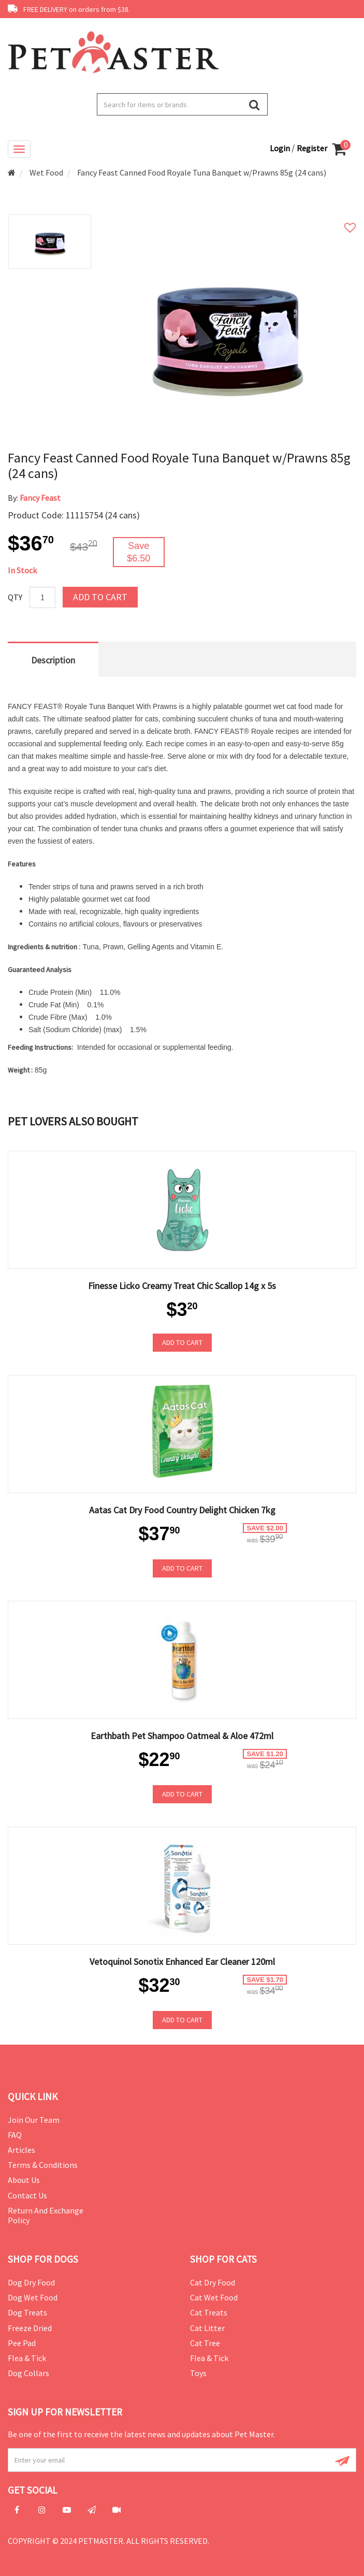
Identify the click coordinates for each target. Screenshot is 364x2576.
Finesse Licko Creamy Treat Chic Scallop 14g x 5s (182, 1286)
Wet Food (46, 172)
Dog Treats (27, 2312)
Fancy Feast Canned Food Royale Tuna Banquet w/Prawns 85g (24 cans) (201, 172)
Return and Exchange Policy (45, 2215)
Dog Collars (28, 2373)
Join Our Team (34, 2120)
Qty (15, 597)
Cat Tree (205, 2343)
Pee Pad (22, 2343)
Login (281, 148)
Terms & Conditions (43, 2165)
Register (312, 148)
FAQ (15, 2135)
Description (53, 660)
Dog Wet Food (32, 2297)
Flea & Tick (27, 2358)
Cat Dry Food (212, 2282)
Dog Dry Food (31, 2282)
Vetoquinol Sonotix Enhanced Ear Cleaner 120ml (182, 1961)
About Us (24, 2180)
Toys (198, 2373)
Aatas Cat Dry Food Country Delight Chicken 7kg (182, 1510)
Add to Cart (100, 597)
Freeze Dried (30, 2328)
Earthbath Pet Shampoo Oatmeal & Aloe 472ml (182, 1736)
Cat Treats (208, 2312)
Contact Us (27, 2195)
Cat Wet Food (214, 2297)
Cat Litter (207, 2328)
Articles (21, 2150)
